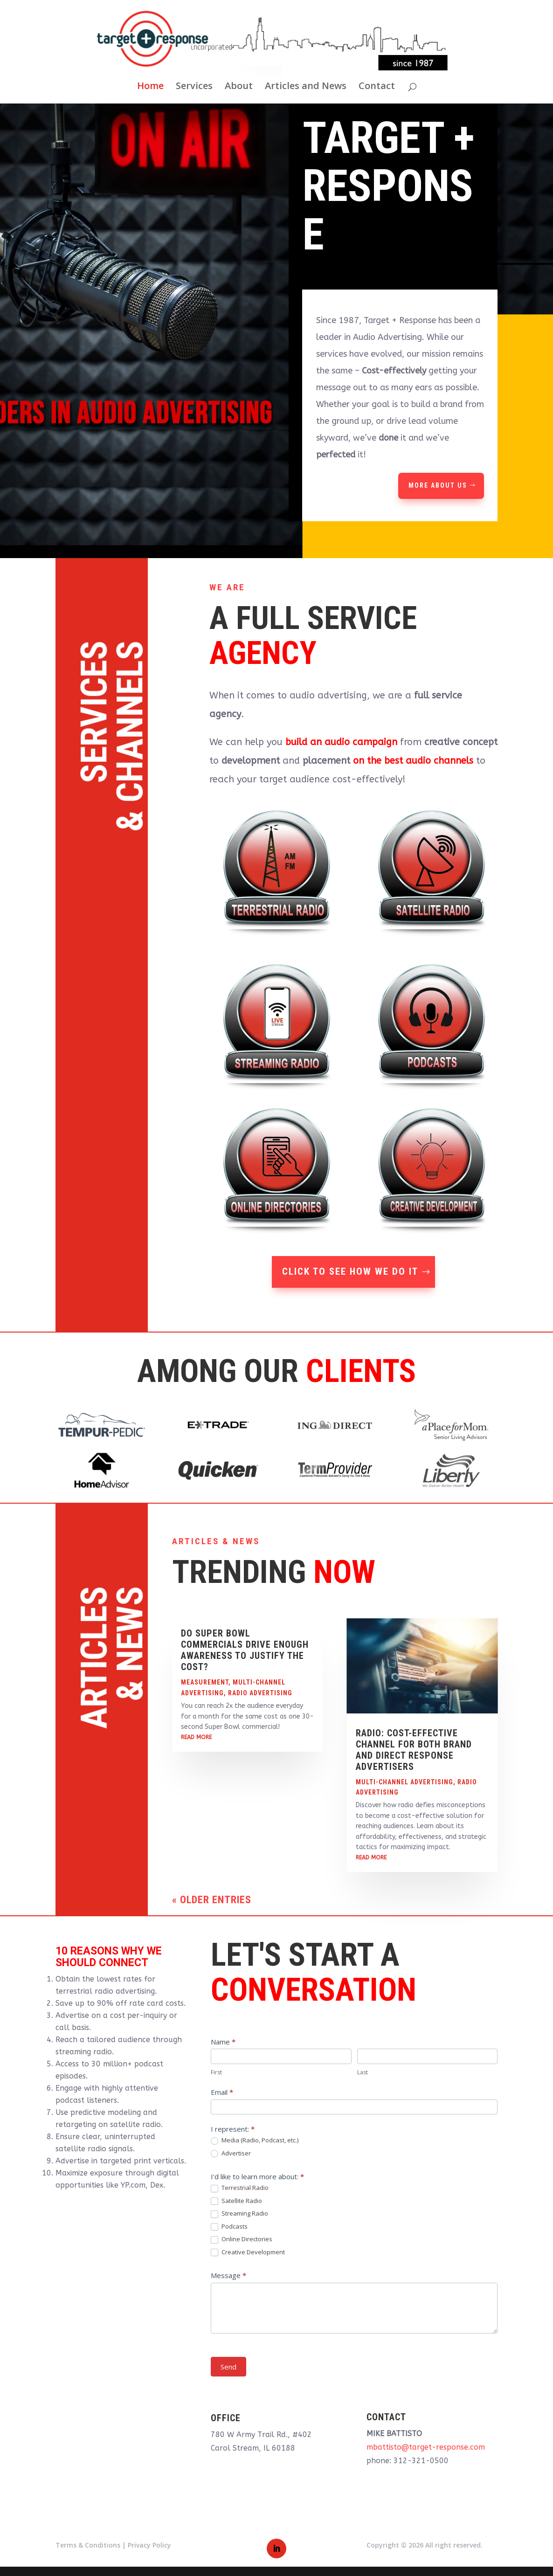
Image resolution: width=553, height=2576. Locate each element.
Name (223, 2041)
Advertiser (231, 2153)
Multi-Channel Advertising (404, 1782)
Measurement (204, 1682)
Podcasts (229, 2227)
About (239, 87)
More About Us (437, 485)
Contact (377, 87)
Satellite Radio (236, 2201)
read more (196, 1737)
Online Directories (241, 2239)
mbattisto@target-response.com (425, 2447)
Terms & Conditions (87, 2545)
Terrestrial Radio (240, 2188)
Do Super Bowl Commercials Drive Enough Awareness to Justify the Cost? (245, 1650)
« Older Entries (211, 1900)
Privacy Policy (149, 2545)
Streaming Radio (239, 2214)
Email (222, 2092)
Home (150, 87)
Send (228, 2366)
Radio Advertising (260, 1693)
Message (228, 2275)
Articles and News (305, 87)
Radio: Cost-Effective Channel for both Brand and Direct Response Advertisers (414, 1749)
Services (194, 87)
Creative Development (248, 2252)
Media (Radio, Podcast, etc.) (254, 2140)
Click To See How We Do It (350, 1271)
